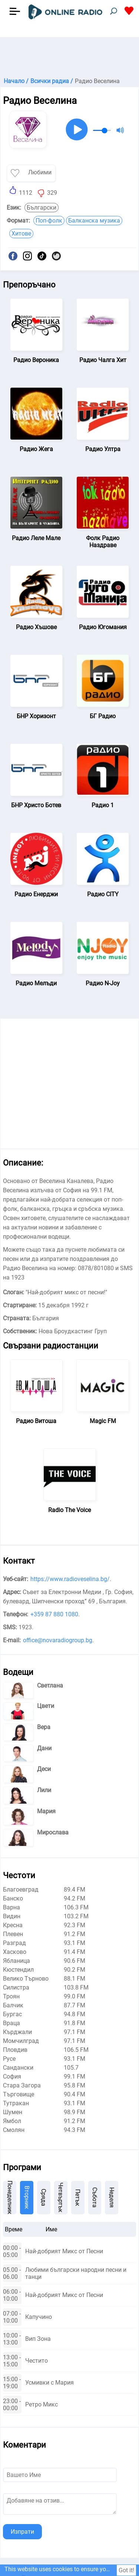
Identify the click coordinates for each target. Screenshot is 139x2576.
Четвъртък (60, 2197)
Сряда (43, 2197)
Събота (94, 2197)
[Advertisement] (69, 55)
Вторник (26, 2197)
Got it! (126, 2570)
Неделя (111, 2197)
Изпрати (22, 2531)
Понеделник (9, 2197)
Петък (77, 2197)
